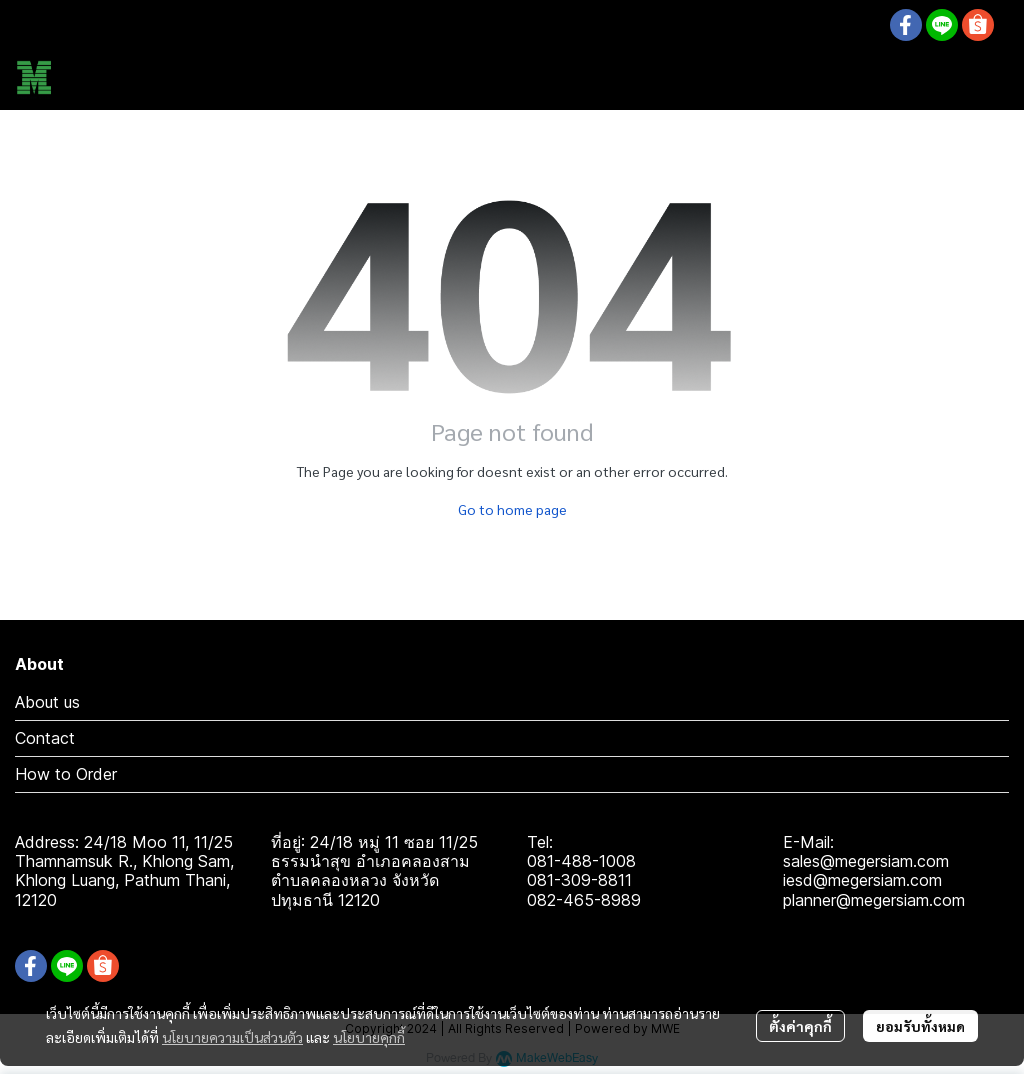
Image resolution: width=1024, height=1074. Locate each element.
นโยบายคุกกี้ (369, 1037)
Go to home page (512, 509)
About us (47, 702)
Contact (45, 738)
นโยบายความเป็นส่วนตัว (232, 1037)
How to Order (66, 774)
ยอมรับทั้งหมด (920, 1026)
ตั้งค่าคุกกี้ (800, 1026)
